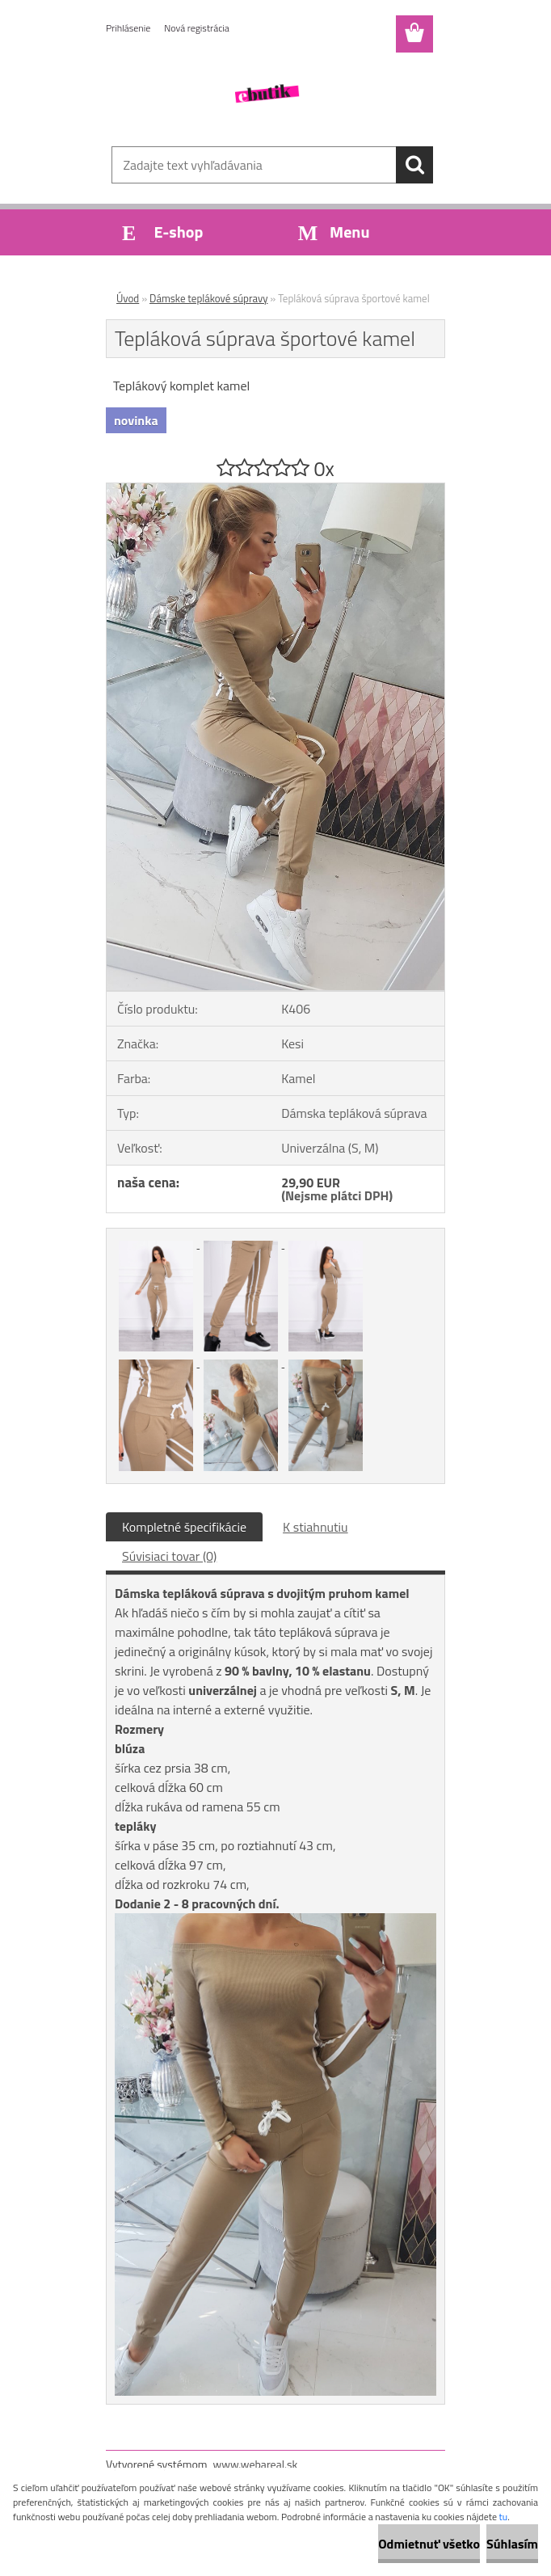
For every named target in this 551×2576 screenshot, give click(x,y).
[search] (414, 164)
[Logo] (265, 93)
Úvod (127, 298)
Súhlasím (512, 2543)
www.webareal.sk (255, 2464)
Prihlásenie (128, 28)
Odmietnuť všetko (429, 2543)
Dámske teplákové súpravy (208, 298)
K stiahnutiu (315, 1527)
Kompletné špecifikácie (184, 1527)
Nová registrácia (196, 28)
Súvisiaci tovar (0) (169, 1556)
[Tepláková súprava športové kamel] (275, 490)
